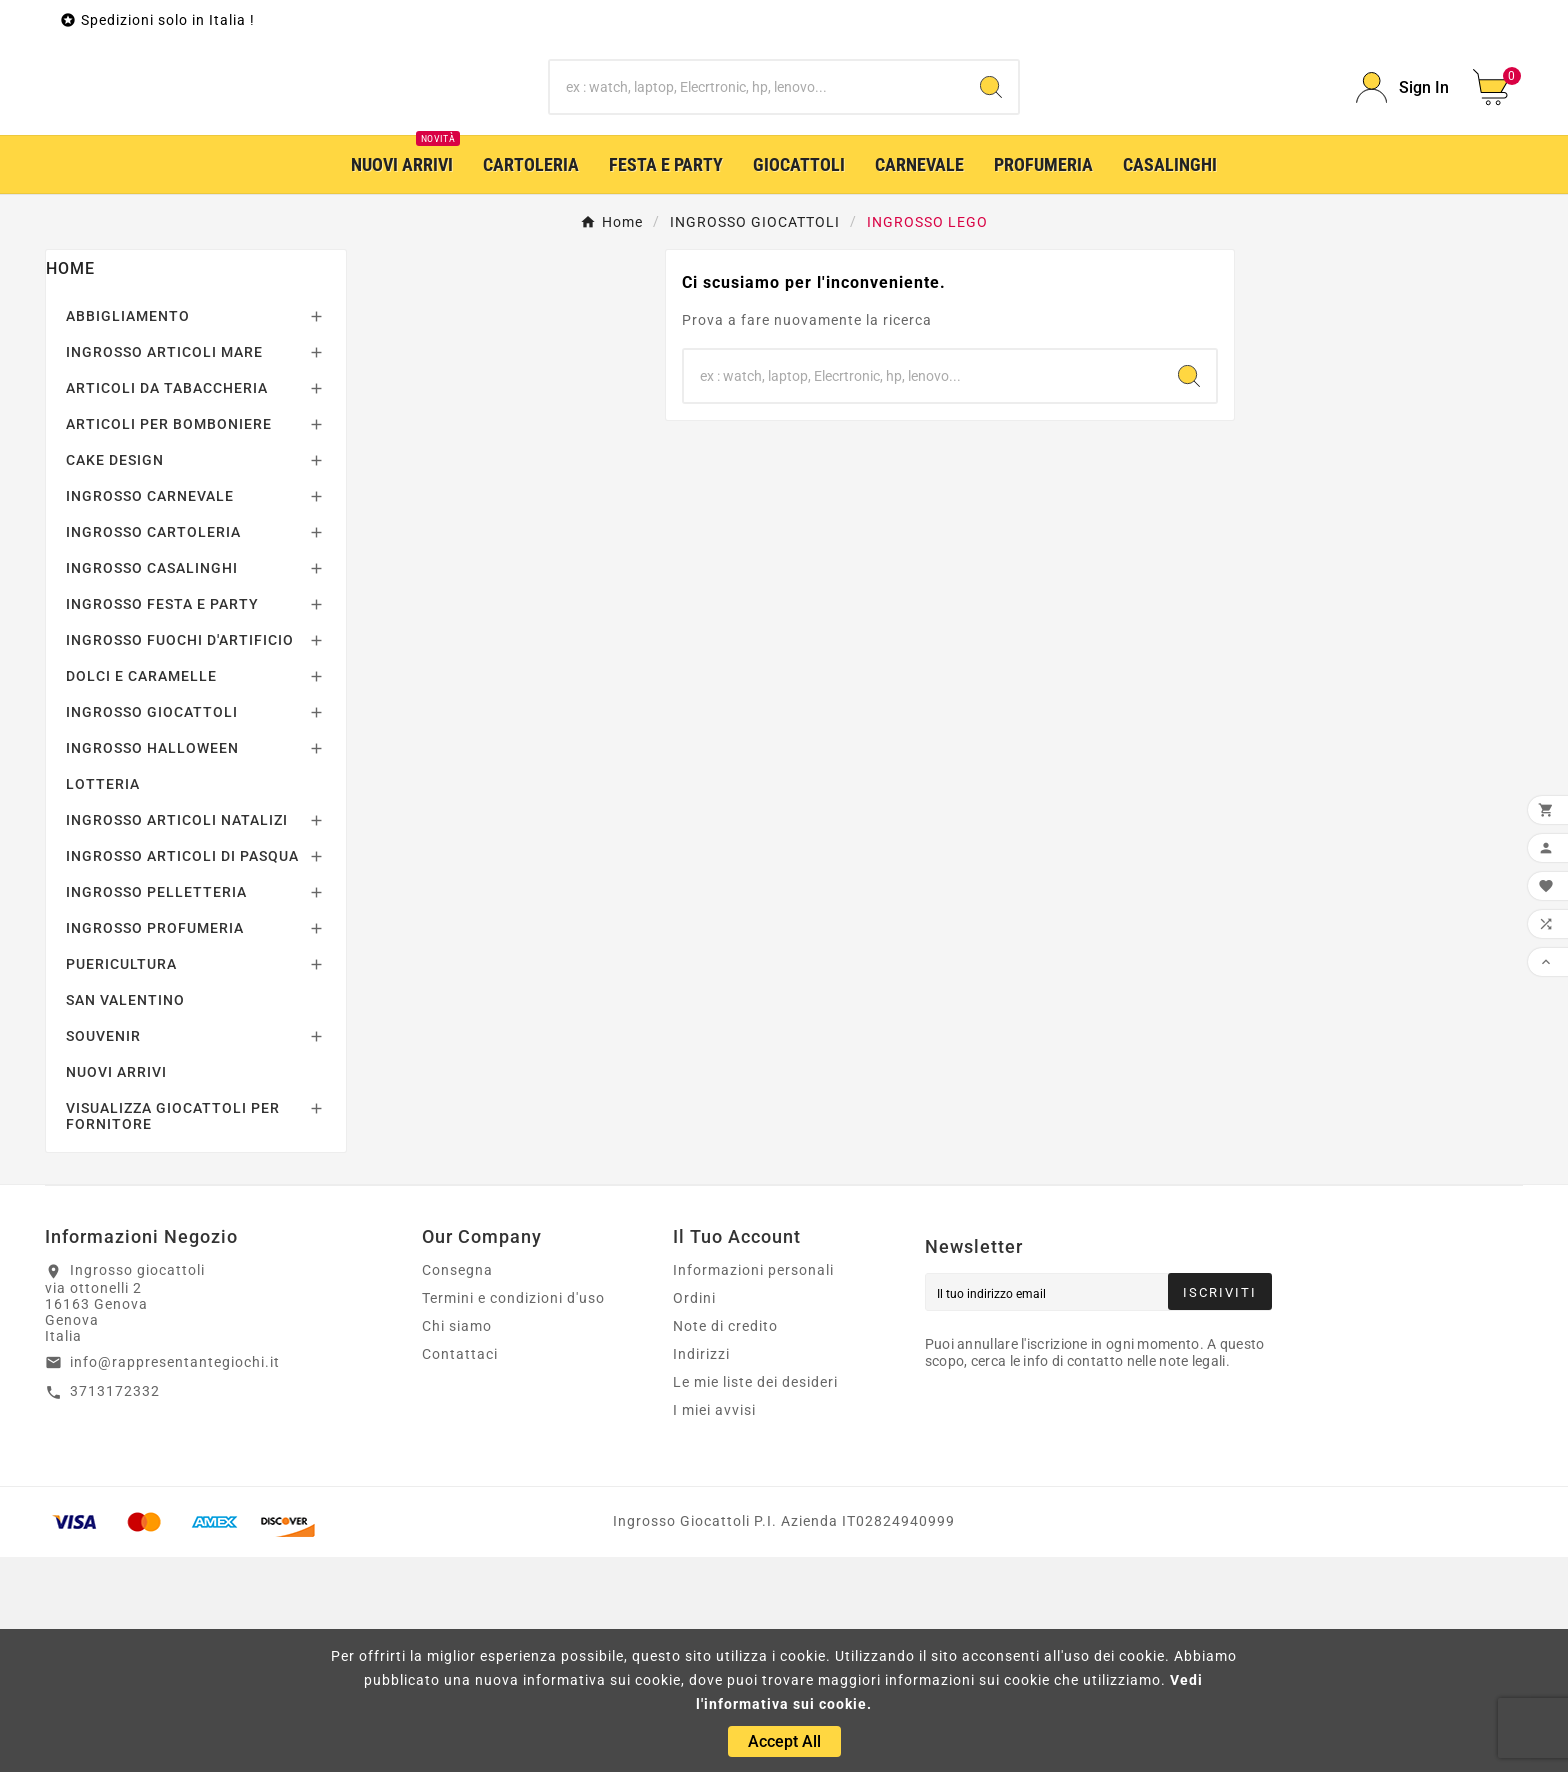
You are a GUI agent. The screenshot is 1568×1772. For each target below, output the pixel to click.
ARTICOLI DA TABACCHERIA (167, 603)
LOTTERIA (103, 999)
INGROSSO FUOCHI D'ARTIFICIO (180, 855)
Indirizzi (701, 1569)
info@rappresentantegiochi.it (175, 1577)
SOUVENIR (103, 1251)
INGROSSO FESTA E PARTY (162, 819)
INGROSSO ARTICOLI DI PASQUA (182, 1071)
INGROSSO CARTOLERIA (153, 747)
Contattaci (460, 1569)
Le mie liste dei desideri (755, 1597)
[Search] (991, 195)
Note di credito (725, 1541)
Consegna (457, 1485)
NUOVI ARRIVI (116, 1287)
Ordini (694, 1513)
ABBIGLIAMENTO (128, 531)
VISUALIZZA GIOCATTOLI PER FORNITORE (173, 1331)
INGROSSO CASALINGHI (152, 783)
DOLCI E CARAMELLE (141, 891)
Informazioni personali (753, 1485)
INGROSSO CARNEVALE (150, 711)
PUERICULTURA (121, 1179)
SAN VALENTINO (125, 1215)
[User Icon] (1402, 195)
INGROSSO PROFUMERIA (155, 1143)
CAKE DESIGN (115, 675)
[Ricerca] (757, 195)
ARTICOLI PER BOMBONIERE (169, 639)
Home (70, 483)
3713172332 (115, 1606)
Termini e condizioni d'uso (513, 1513)
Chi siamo (457, 1541)
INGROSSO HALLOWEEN (152, 963)
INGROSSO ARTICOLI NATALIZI (177, 1035)
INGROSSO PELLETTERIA (156, 1107)
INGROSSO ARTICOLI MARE (164, 567)
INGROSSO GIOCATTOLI (152, 927)
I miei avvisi (714, 1625)
